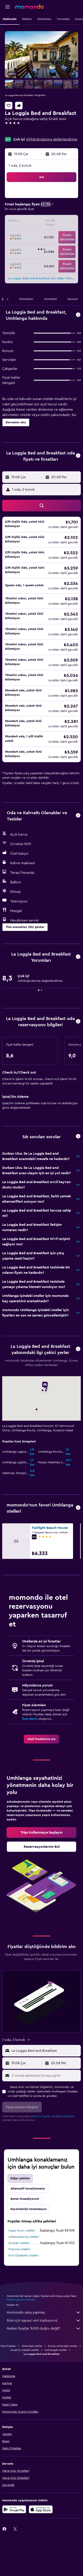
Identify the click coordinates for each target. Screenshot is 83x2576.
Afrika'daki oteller (31, 2346)
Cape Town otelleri (21, 2230)
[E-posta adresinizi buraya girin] (45, 2075)
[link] (41, 1739)
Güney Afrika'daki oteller (62, 2346)
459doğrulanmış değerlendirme (51, 139)
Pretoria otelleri (19, 2249)
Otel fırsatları (8, 2346)
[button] (7, 7)
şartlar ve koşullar (40, 2116)
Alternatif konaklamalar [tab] (27, 2188)
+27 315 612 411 (17, 133)
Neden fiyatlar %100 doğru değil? (44, 2328)
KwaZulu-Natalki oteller (25, 2350)
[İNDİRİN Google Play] (14, 2509)
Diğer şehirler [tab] (20, 2178)
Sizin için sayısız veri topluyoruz (44, 2320)
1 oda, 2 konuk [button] (20, 165)
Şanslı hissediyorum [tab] (24, 2198)
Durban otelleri (18, 2243)
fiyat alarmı (29, 1718)
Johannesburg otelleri (23, 2236)
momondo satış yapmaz (44, 2312)
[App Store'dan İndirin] (41, 2509)
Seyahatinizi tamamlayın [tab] (28, 2209)
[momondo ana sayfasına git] (29, 6)
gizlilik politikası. (65, 2116)
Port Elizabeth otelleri (23, 2255)
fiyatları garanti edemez (21, 2299)
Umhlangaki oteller (55, 2350)
